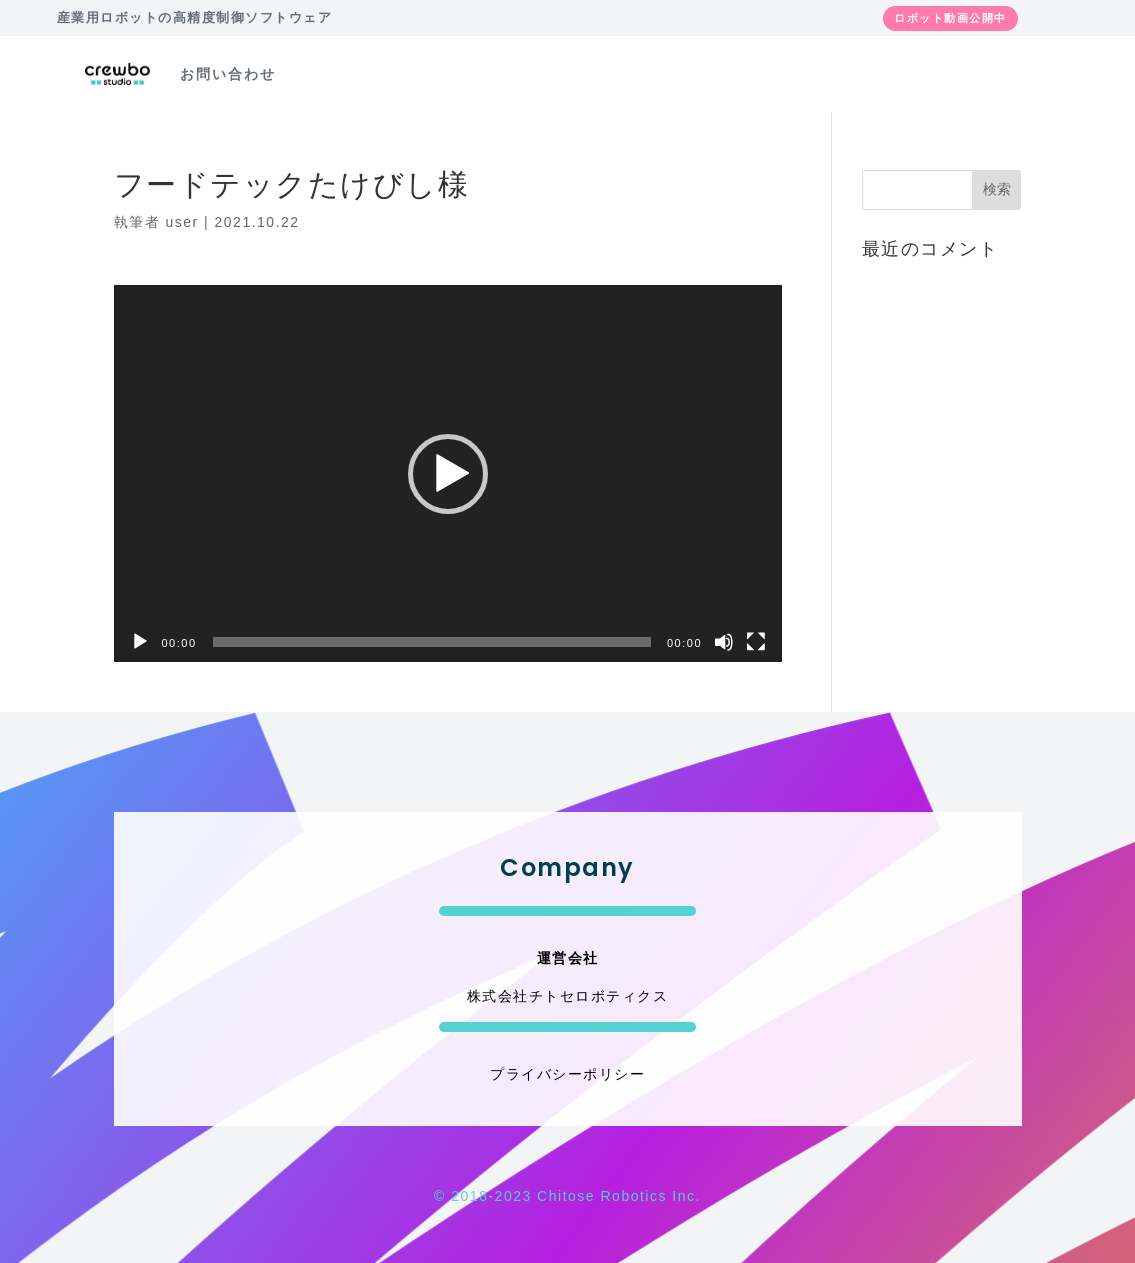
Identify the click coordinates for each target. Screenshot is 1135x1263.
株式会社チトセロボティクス (568, 996)
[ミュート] (724, 642)
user (181, 222)
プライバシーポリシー (567, 1074)
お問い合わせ (228, 74)
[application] (448, 473)
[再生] (140, 642)
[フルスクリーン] (756, 642)
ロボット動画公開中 (950, 18)
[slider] (432, 642)
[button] (448, 474)
